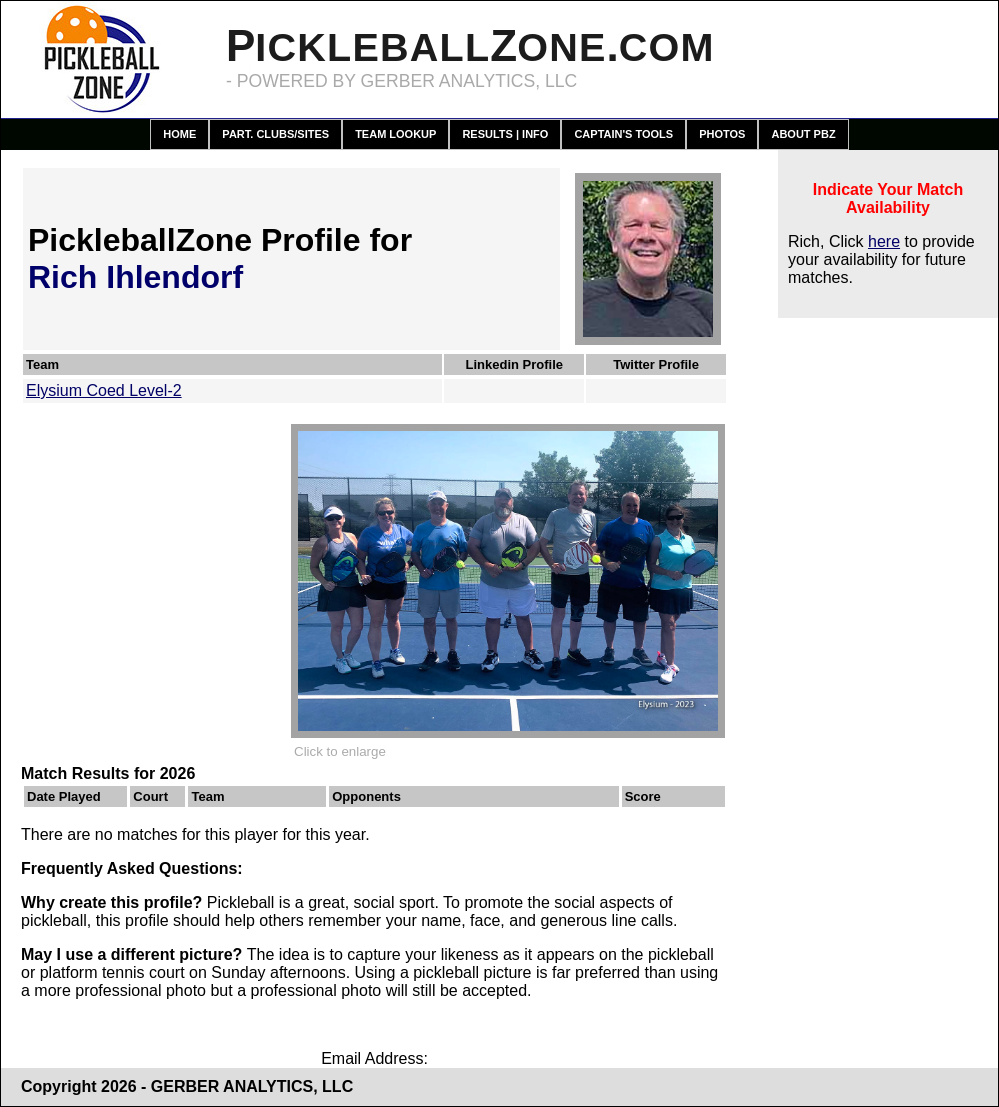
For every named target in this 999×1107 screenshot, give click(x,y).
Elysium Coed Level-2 (104, 390)
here (884, 241)
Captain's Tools (623, 134)
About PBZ (803, 134)
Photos (722, 134)
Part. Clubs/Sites (275, 134)
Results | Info (505, 134)
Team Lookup (395, 134)
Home (179, 134)
